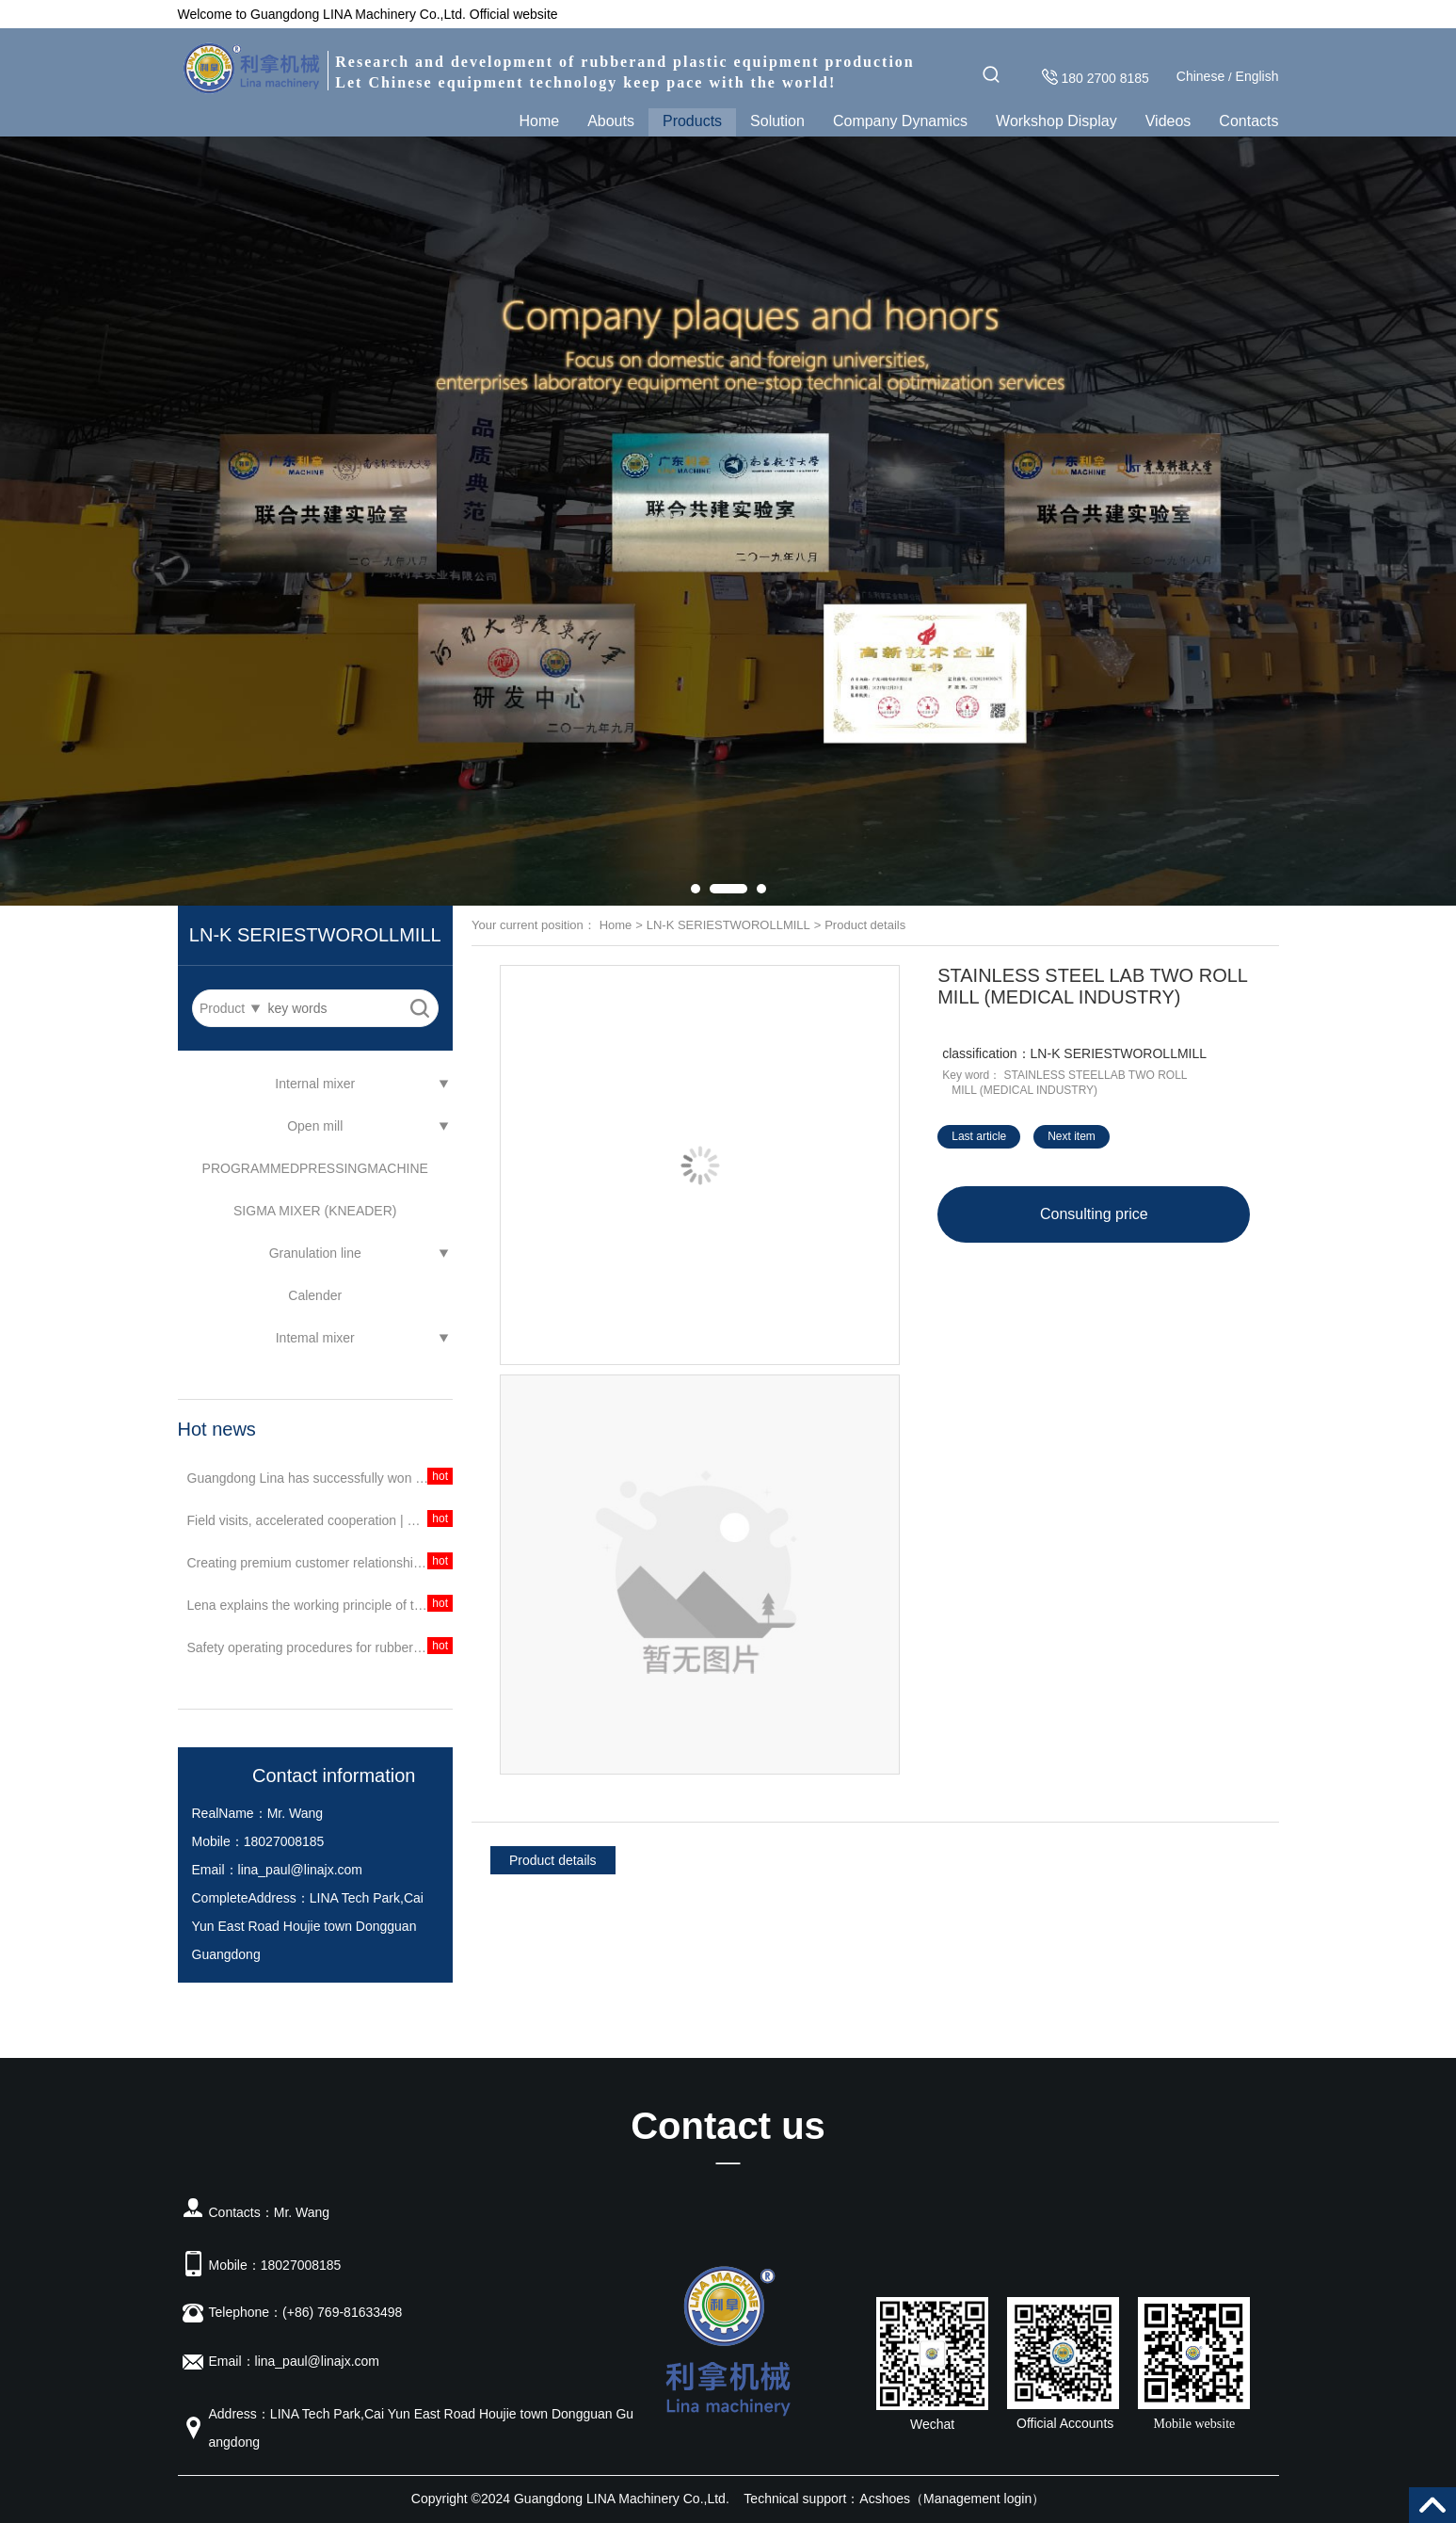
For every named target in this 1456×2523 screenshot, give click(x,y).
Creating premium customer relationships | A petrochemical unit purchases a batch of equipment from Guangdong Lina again (320, 1562)
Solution (777, 121)
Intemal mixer (315, 1337)
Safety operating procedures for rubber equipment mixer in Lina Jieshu (320, 1647)
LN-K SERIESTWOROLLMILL (728, 925)
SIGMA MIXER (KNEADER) (314, 1210)
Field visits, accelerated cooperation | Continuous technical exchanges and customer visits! (320, 1520)
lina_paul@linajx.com (300, 1869)
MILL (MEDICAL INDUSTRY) (1024, 1090)
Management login (977, 2498)
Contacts (1248, 121)
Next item (1072, 1136)
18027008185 (284, 1841)
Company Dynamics (900, 121)
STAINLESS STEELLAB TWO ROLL (1096, 1075)
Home (539, 121)
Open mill (315, 1125)
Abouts (610, 121)
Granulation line (315, 1253)
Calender (315, 1295)
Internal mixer (315, 1083)
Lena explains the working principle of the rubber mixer (320, 1605)
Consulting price (1094, 1214)
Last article (979, 1136)
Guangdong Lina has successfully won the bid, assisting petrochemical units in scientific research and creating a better (320, 1478)
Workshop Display (1056, 121)
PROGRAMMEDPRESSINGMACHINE (315, 1168)
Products (692, 121)
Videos (1168, 121)
